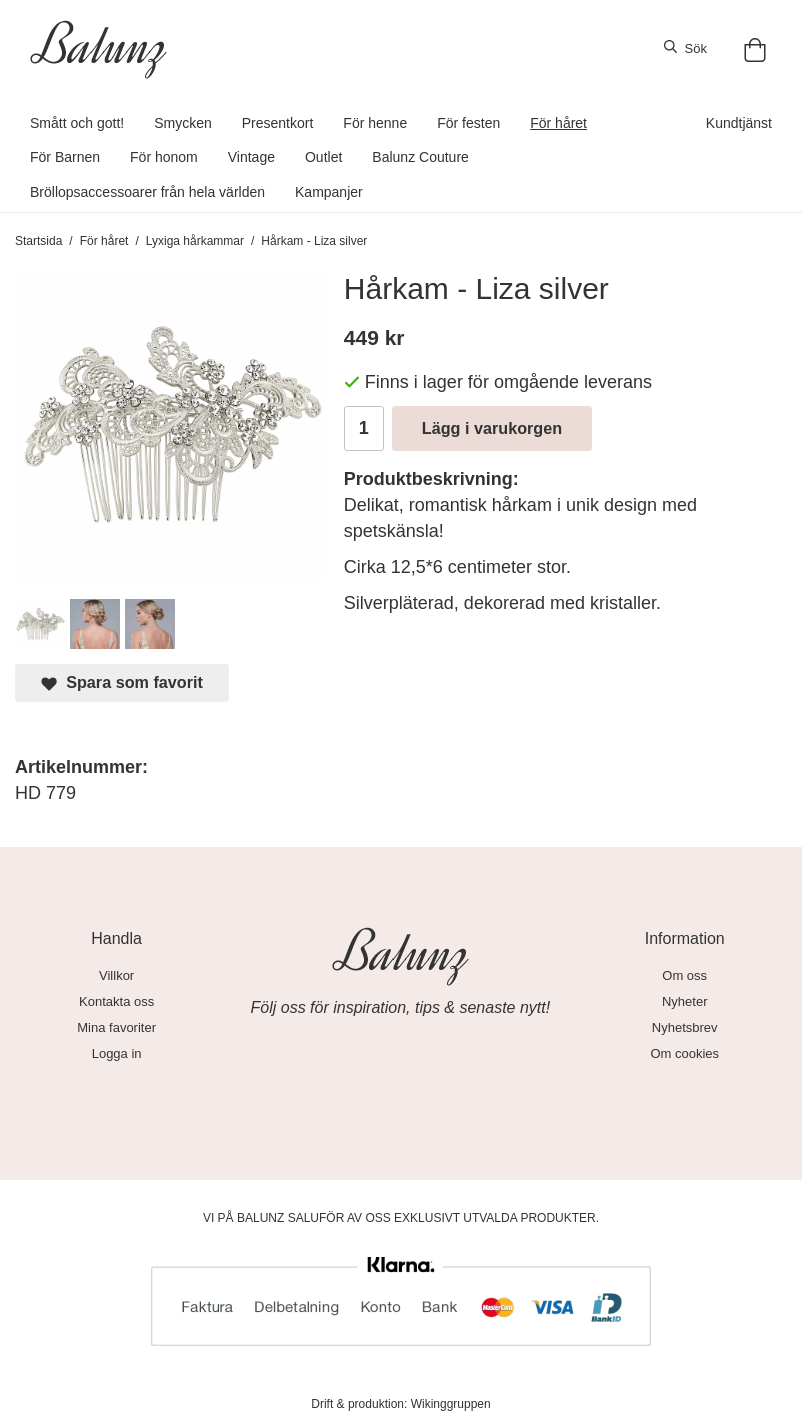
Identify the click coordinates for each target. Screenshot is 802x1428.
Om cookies (684, 1053)
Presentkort (278, 123)
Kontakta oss (116, 1001)
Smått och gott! (77, 123)
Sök (685, 48)
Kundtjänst (739, 123)
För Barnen (65, 157)
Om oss (684, 975)
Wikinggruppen (451, 1404)
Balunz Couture (420, 157)
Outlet (323, 157)
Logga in (117, 1053)
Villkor (116, 975)
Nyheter (685, 1001)
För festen (468, 123)
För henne (375, 123)
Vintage (251, 157)
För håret (558, 123)
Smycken (183, 123)
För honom (164, 157)
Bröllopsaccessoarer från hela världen (147, 192)
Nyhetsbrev (685, 1027)
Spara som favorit (122, 682)
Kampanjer (329, 192)
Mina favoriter (116, 1027)
